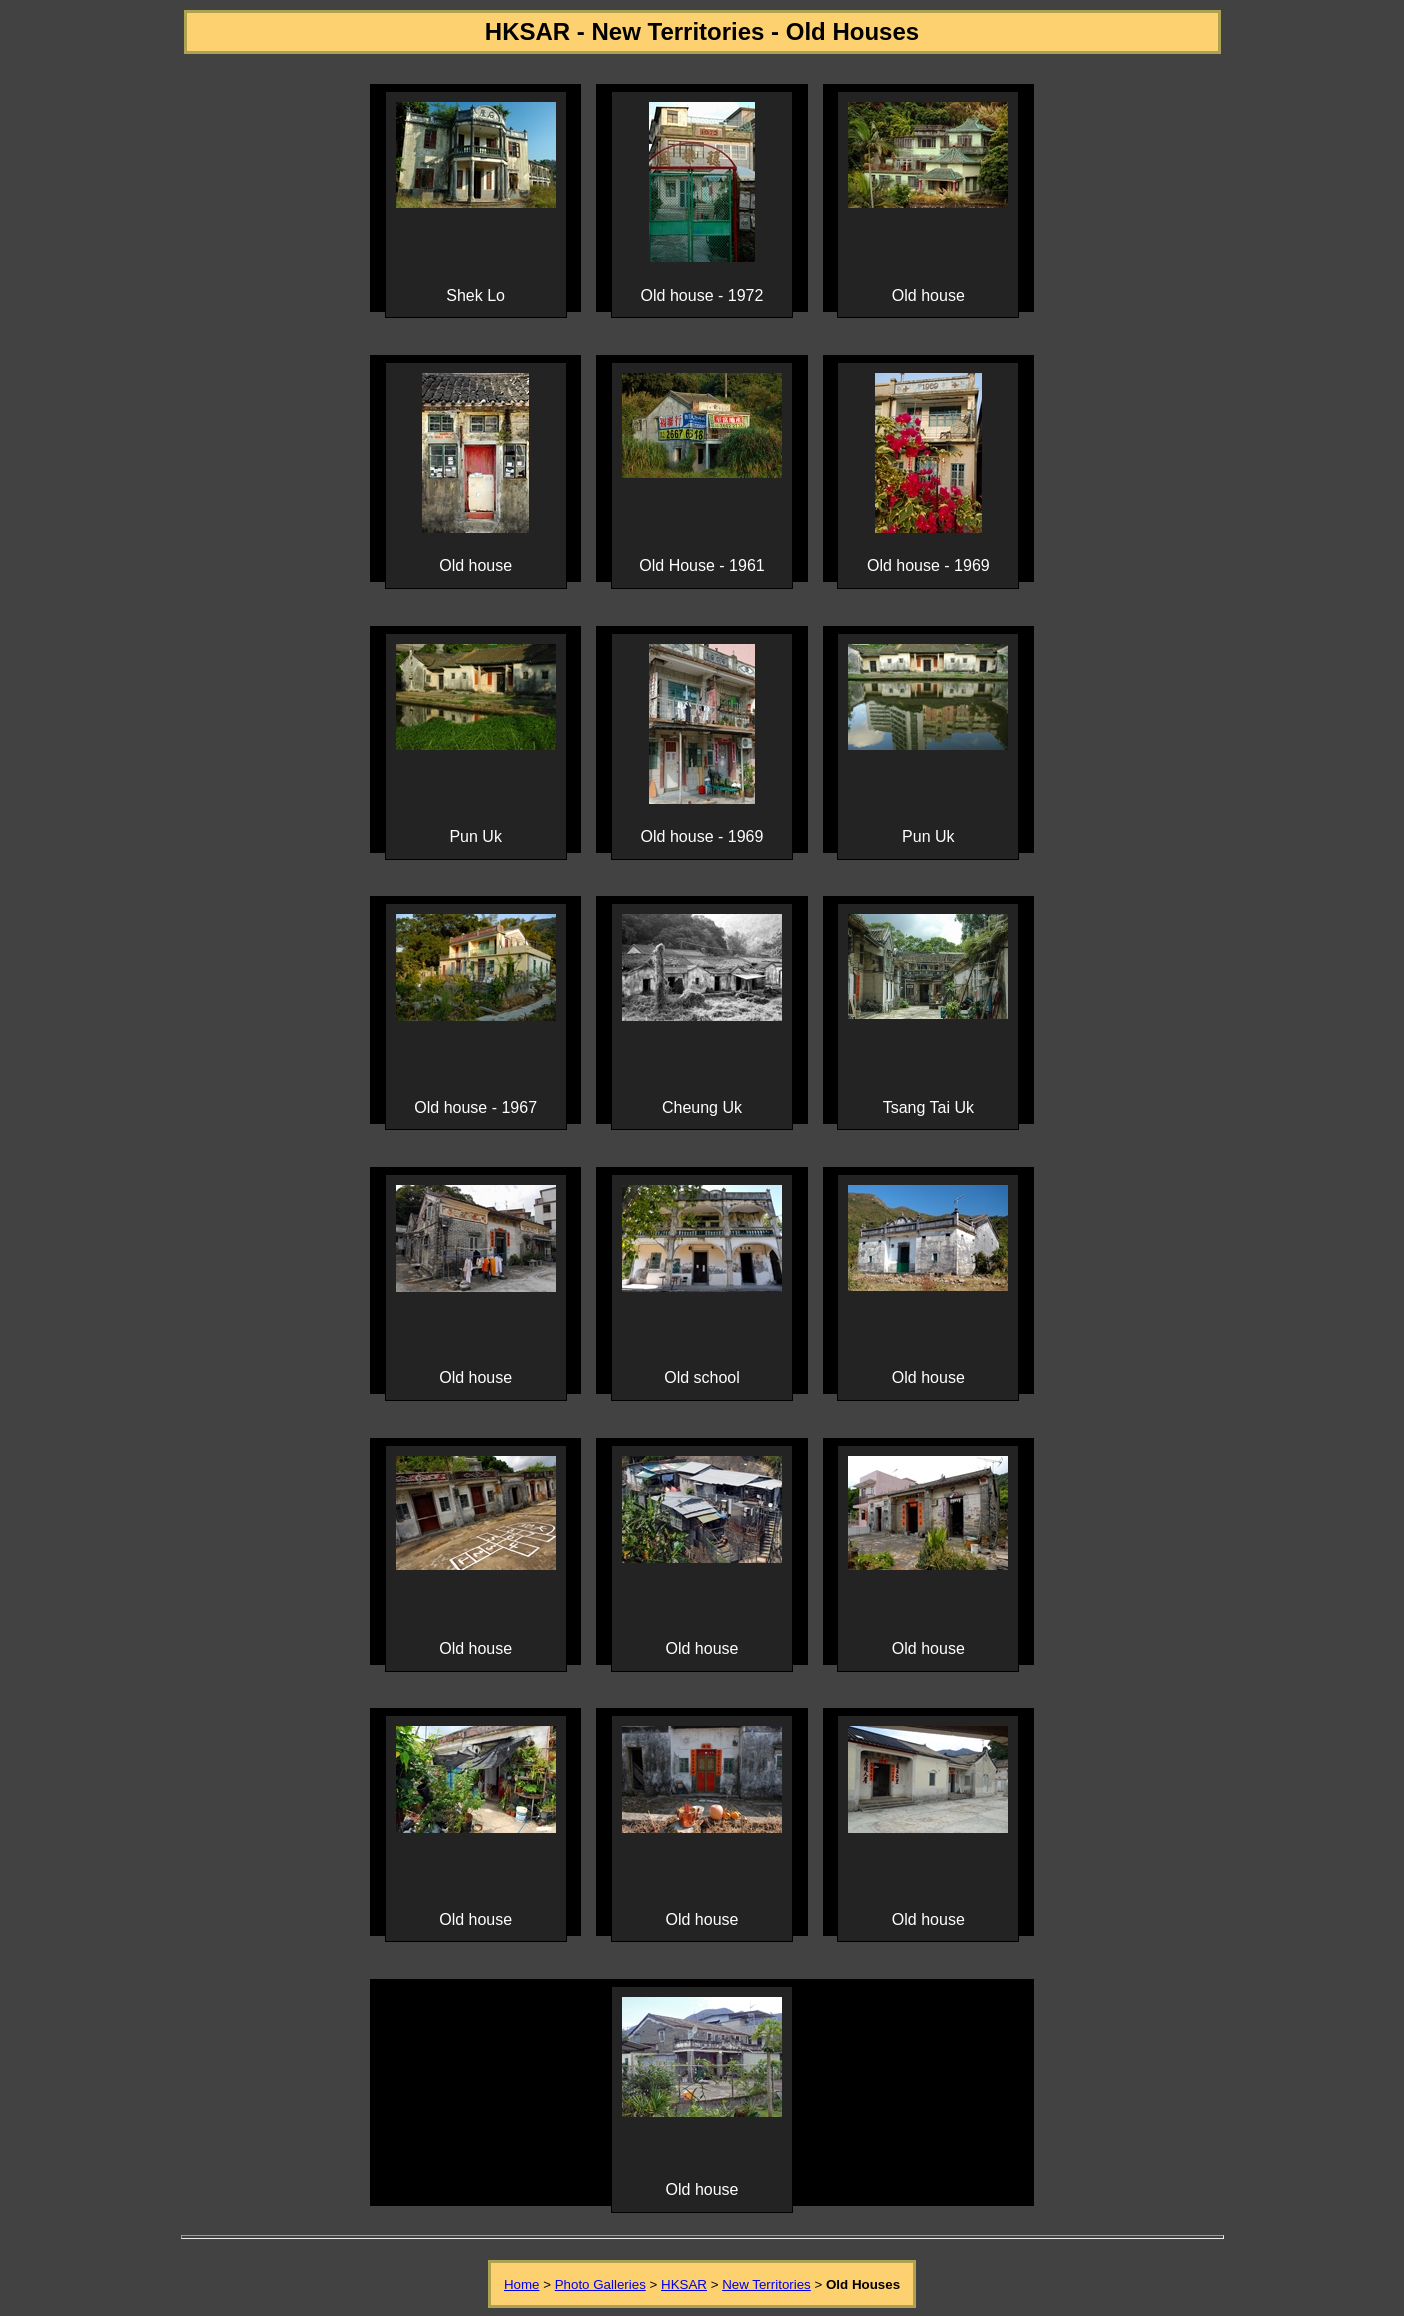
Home (522, 2284)
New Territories (766, 2284)
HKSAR (684, 2284)
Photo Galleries (600, 2284)
